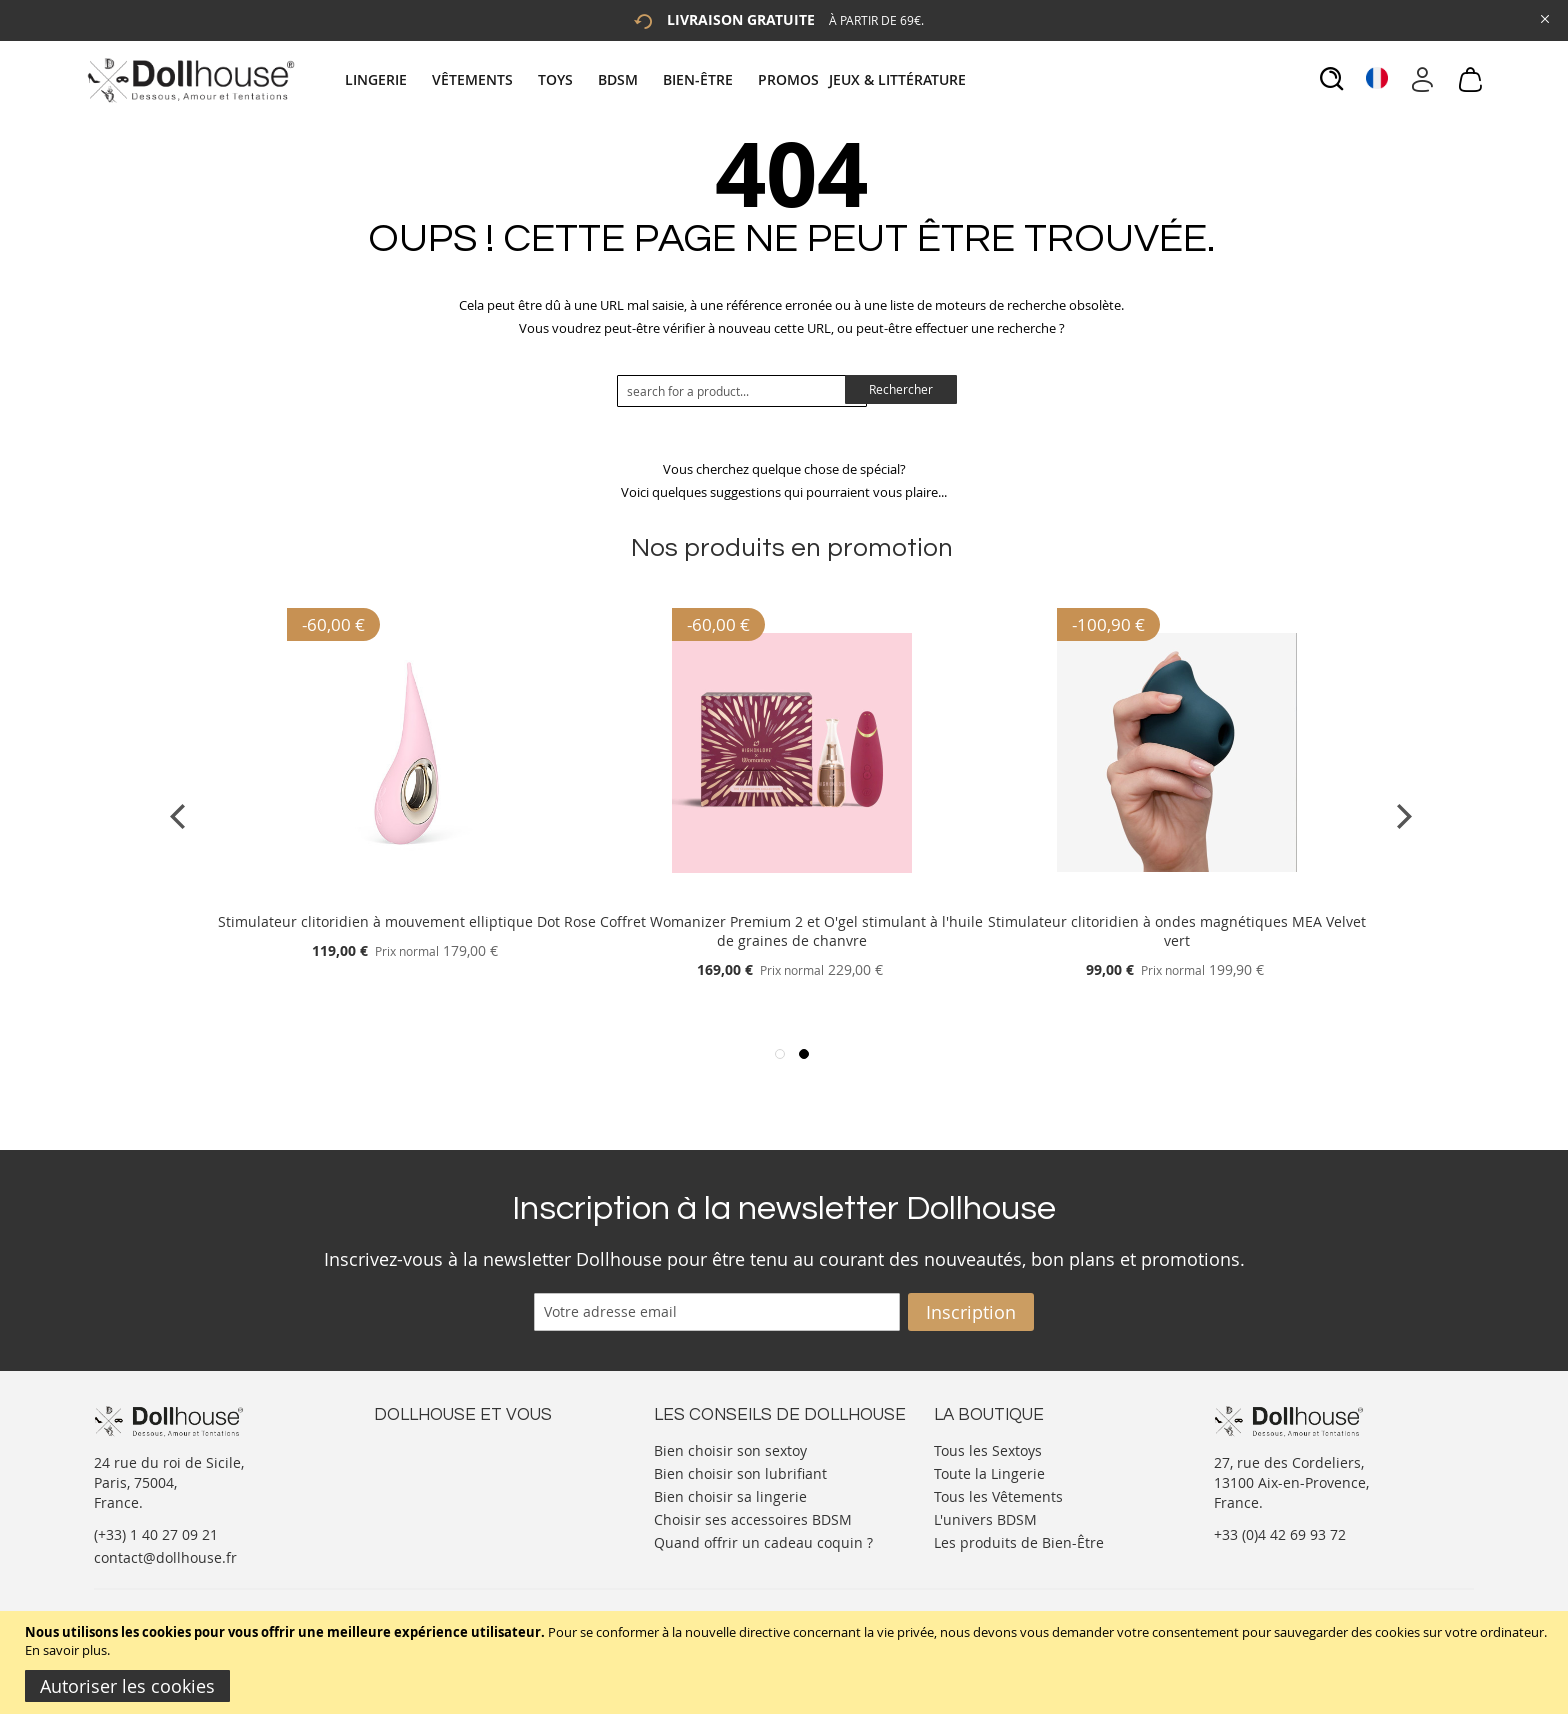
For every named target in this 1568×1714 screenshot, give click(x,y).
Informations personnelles (462, 1488)
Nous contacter (425, 1448)
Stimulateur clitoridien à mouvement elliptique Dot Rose (407, 921)
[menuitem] (386, 79)
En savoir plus (66, 1650)
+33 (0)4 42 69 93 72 (1280, 1534)
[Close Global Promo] (1543, 17)
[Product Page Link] (407, 897)
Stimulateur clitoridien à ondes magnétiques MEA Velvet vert (1177, 931)
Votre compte (418, 1468)
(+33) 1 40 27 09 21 (156, 1534)
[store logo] (189, 80)
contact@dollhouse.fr (165, 1557)
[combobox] (742, 391)
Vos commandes (428, 1508)
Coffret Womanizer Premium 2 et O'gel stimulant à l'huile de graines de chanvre (791, 931)
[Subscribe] (971, 1312)
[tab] (658, 79)
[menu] (658, 79)
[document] (786, 1662)
